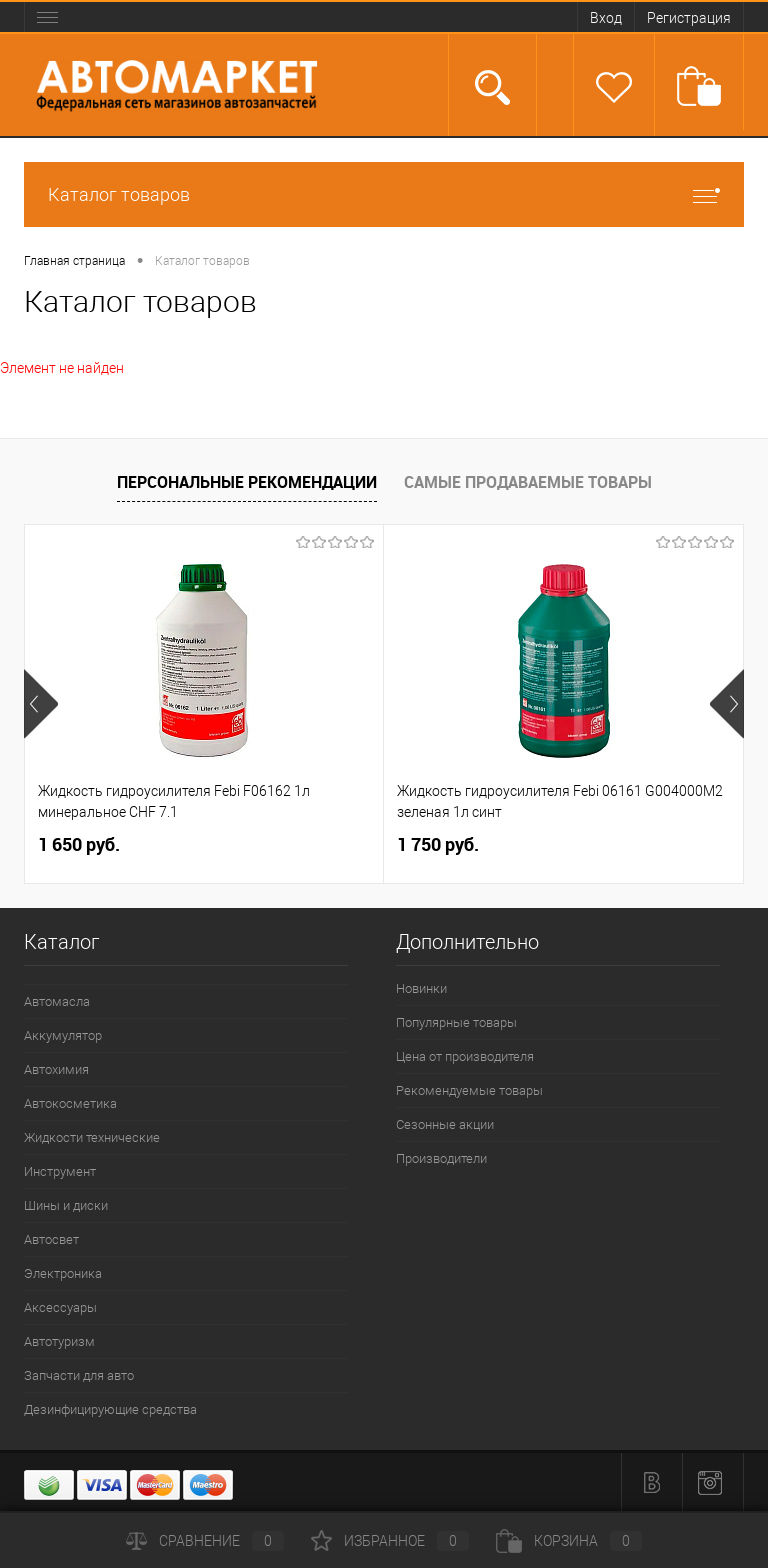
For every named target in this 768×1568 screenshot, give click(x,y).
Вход (606, 18)
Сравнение (205, 1541)
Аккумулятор (63, 1035)
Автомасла (57, 1001)
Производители (441, 1158)
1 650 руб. (79, 844)
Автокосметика (70, 1103)
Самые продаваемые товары (528, 482)
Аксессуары (60, 1307)
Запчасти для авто (79, 1375)
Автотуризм (59, 1341)
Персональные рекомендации (247, 482)
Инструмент (60, 1171)
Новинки (421, 988)
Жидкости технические (92, 1137)
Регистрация (689, 18)
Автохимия (56, 1069)
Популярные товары (456, 1022)
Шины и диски (66, 1205)
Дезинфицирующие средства (110, 1409)
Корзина (569, 1541)
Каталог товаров (384, 194)
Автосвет (51, 1239)
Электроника (63, 1273)
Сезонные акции (445, 1124)
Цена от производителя (465, 1056)
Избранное (390, 1541)
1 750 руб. (438, 844)
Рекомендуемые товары (469, 1090)
